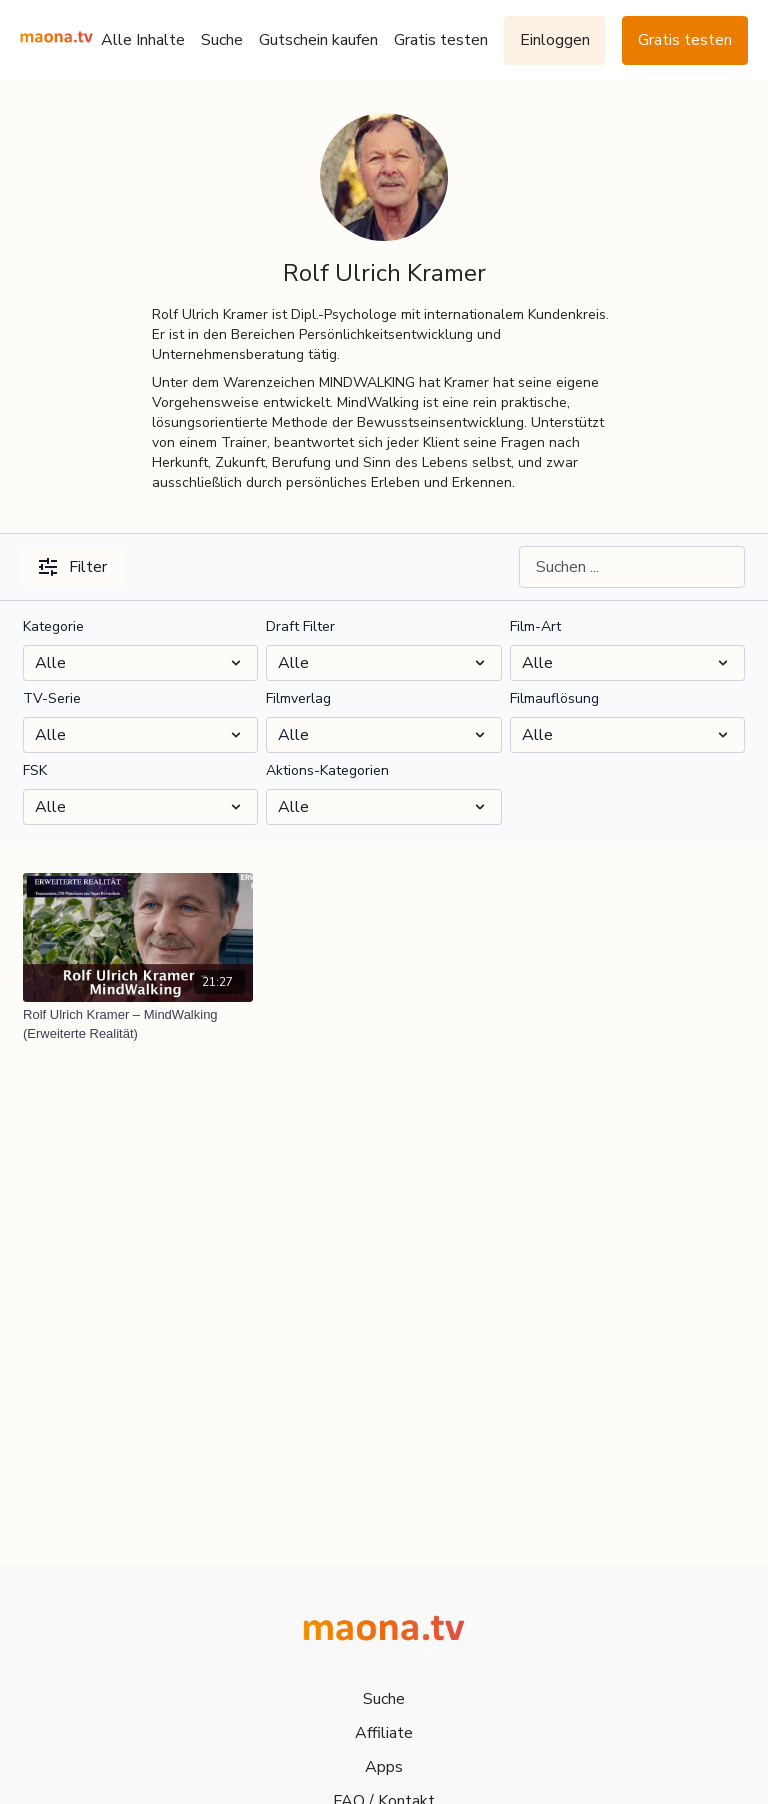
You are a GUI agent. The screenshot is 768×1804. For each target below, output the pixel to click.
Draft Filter (300, 626)
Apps (384, 1767)
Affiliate (384, 1733)
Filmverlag (298, 698)
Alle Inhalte (143, 40)
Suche (222, 40)
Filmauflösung (554, 698)
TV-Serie (52, 698)
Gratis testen (441, 40)
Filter (73, 567)
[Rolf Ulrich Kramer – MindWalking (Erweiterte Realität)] (138, 1024)
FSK (35, 770)
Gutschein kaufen (318, 40)
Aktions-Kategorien (327, 770)
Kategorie (53, 626)
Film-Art (535, 626)
